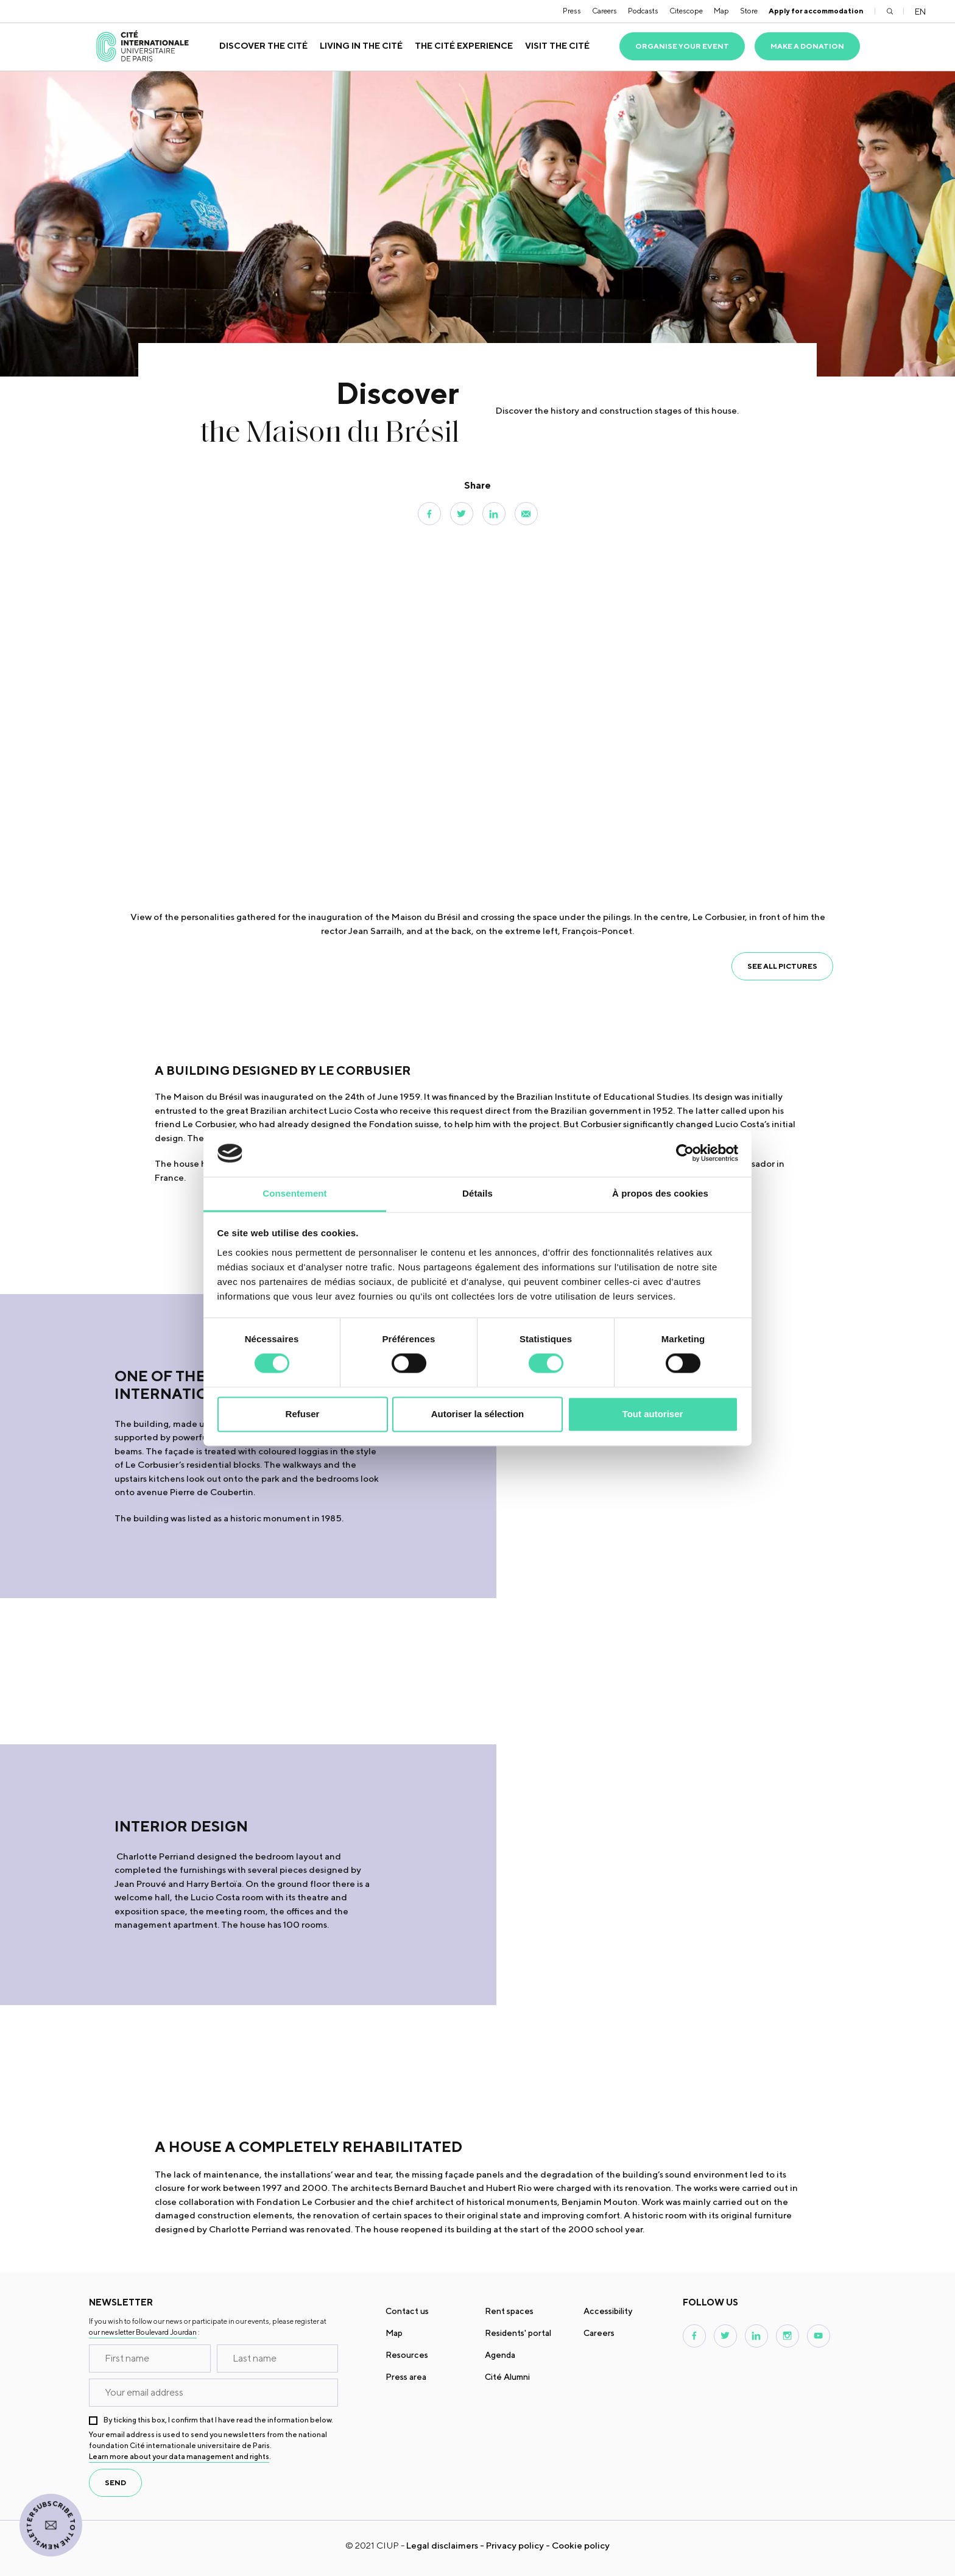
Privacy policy (515, 2545)
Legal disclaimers (442, 2545)
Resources (407, 2355)
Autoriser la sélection (477, 1414)
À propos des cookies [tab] (660, 1193)
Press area (406, 2377)
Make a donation (807, 46)
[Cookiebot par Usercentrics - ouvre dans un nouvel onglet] (685, 1153)
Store (749, 10)
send (115, 2482)
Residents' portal (518, 2333)
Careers (604, 10)
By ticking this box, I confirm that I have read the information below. (218, 2419)
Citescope (686, 10)
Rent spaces (509, 2311)
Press (572, 10)
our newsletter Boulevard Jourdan (143, 2332)
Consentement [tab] (294, 1193)
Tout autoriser (652, 1414)
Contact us (407, 2311)
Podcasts (643, 10)
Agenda (500, 2355)
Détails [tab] (477, 1193)
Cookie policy (581, 2545)
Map (721, 10)
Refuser (303, 1414)
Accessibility (607, 2311)
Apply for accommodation (816, 10)
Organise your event (682, 46)
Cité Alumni (507, 2377)
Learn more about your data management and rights (179, 2456)
